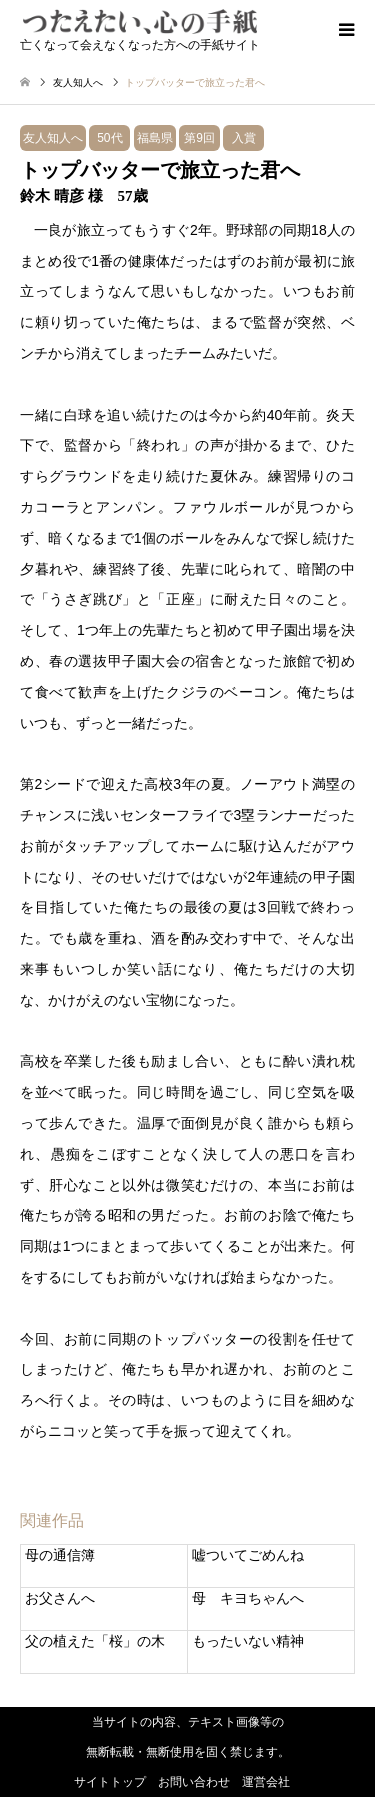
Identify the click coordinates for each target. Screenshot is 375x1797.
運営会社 (266, 1782)
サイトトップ (110, 1782)
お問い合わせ (194, 1782)
